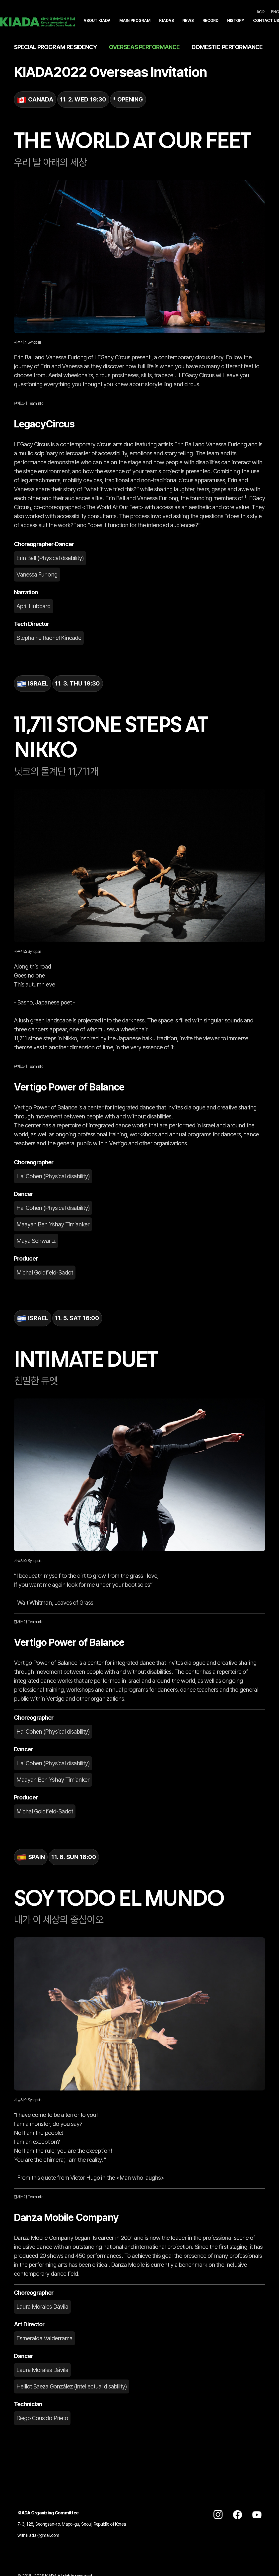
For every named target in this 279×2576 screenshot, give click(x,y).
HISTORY (235, 20)
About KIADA (97, 20)
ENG (275, 11)
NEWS (188, 20)
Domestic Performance (227, 47)
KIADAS (166, 20)
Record (210, 20)
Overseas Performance (144, 47)
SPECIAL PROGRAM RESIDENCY (55, 47)
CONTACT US (266, 20)
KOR (261, 11)
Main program (134, 20)
